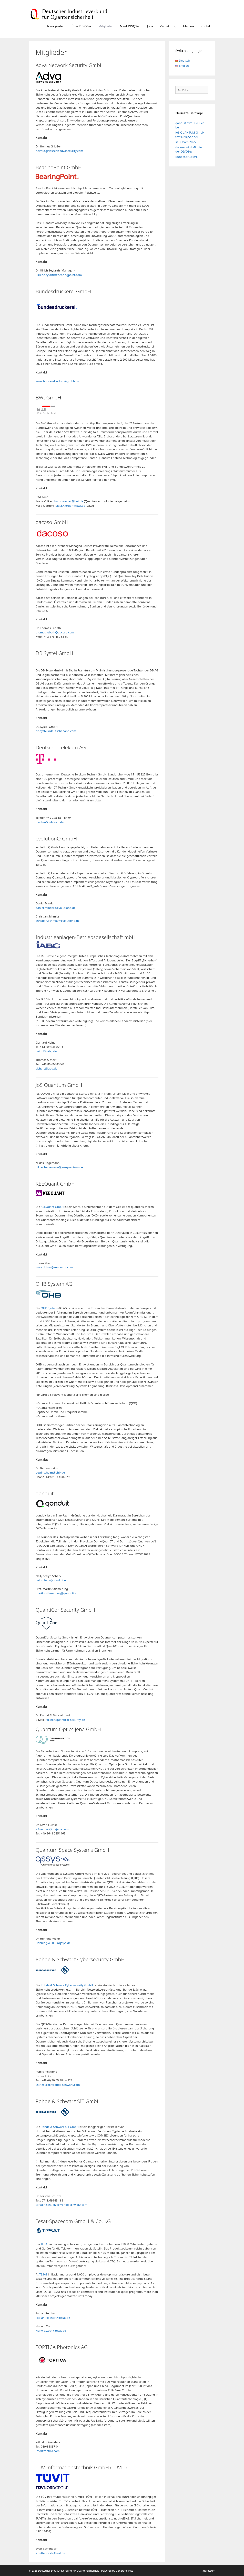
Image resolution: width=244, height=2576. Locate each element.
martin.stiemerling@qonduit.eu (57, 1593)
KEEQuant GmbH (52, 1207)
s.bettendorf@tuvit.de (50, 2553)
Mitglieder (105, 26)
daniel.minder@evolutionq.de (56, 908)
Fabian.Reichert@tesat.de (53, 2318)
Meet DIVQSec (130, 26)
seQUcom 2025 (185, 142)
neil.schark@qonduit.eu (52, 1580)
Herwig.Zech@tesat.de (51, 2331)
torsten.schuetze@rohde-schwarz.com (61, 2205)
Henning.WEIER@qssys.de (53, 1943)
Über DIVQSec (81, 26)
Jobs (150, 26)
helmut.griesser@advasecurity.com (59, 151)
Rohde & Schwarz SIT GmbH (60, 2127)
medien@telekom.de (50, 822)
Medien (188, 26)
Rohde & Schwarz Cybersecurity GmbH (67, 1985)
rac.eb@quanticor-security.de (65, 1720)
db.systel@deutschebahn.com (56, 731)
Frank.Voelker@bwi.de (68, 501)
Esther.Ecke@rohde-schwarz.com (58, 2085)
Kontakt (206, 26)
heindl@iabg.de (46, 1051)
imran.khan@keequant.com (54, 1267)
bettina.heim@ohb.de (50, 1472)
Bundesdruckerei (186, 157)
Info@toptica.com (48, 2451)
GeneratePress (124, 2570)
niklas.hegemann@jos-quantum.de (59, 1167)
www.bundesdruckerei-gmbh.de (57, 381)
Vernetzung (168, 26)
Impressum (208, 2570)
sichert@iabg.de (46, 1068)
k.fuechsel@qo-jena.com (52, 1829)
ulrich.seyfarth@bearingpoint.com (59, 275)
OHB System (49, 1308)
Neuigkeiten (56, 26)
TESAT (44, 2244)
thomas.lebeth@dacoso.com (55, 632)
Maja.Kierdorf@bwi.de (70, 506)
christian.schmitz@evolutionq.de (57, 921)
